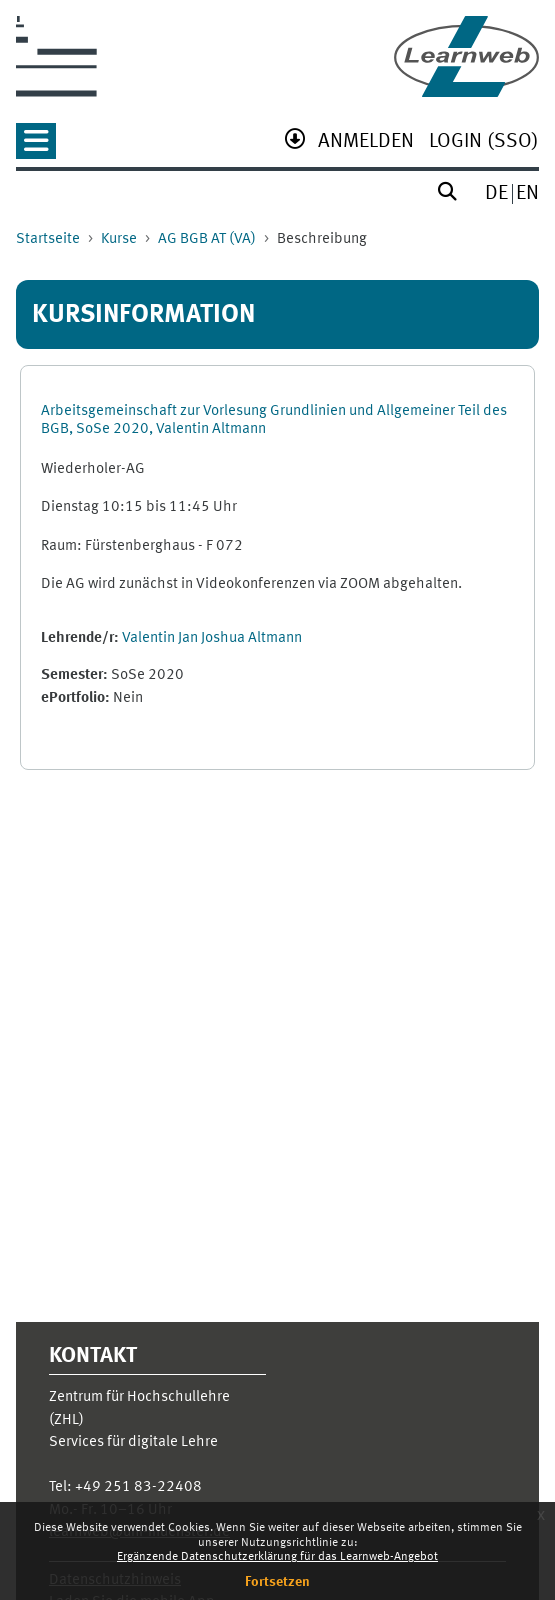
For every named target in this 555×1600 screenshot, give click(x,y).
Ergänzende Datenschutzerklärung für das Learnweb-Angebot (277, 1557)
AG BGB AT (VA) (207, 239)
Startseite (48, 239)
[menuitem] (366, 143)
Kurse (119, 239)
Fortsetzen (277, 1582)
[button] (36, 147)
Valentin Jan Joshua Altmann (212, 638)
